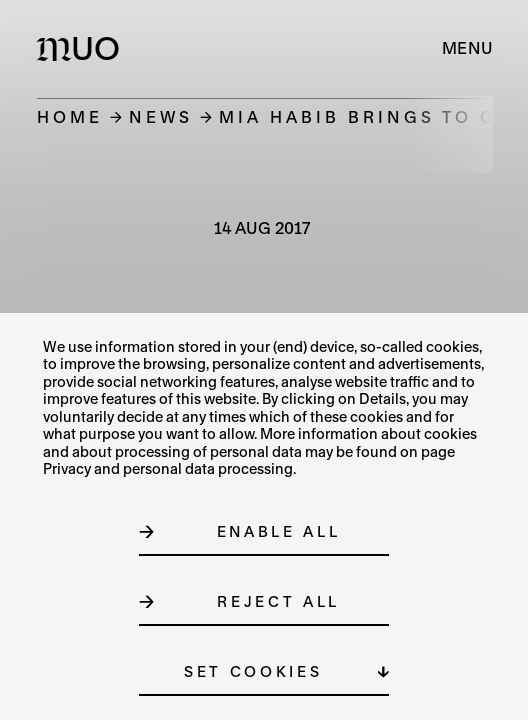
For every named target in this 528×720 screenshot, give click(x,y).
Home (70, 116)
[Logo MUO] (82, 48)
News (161, 116)
